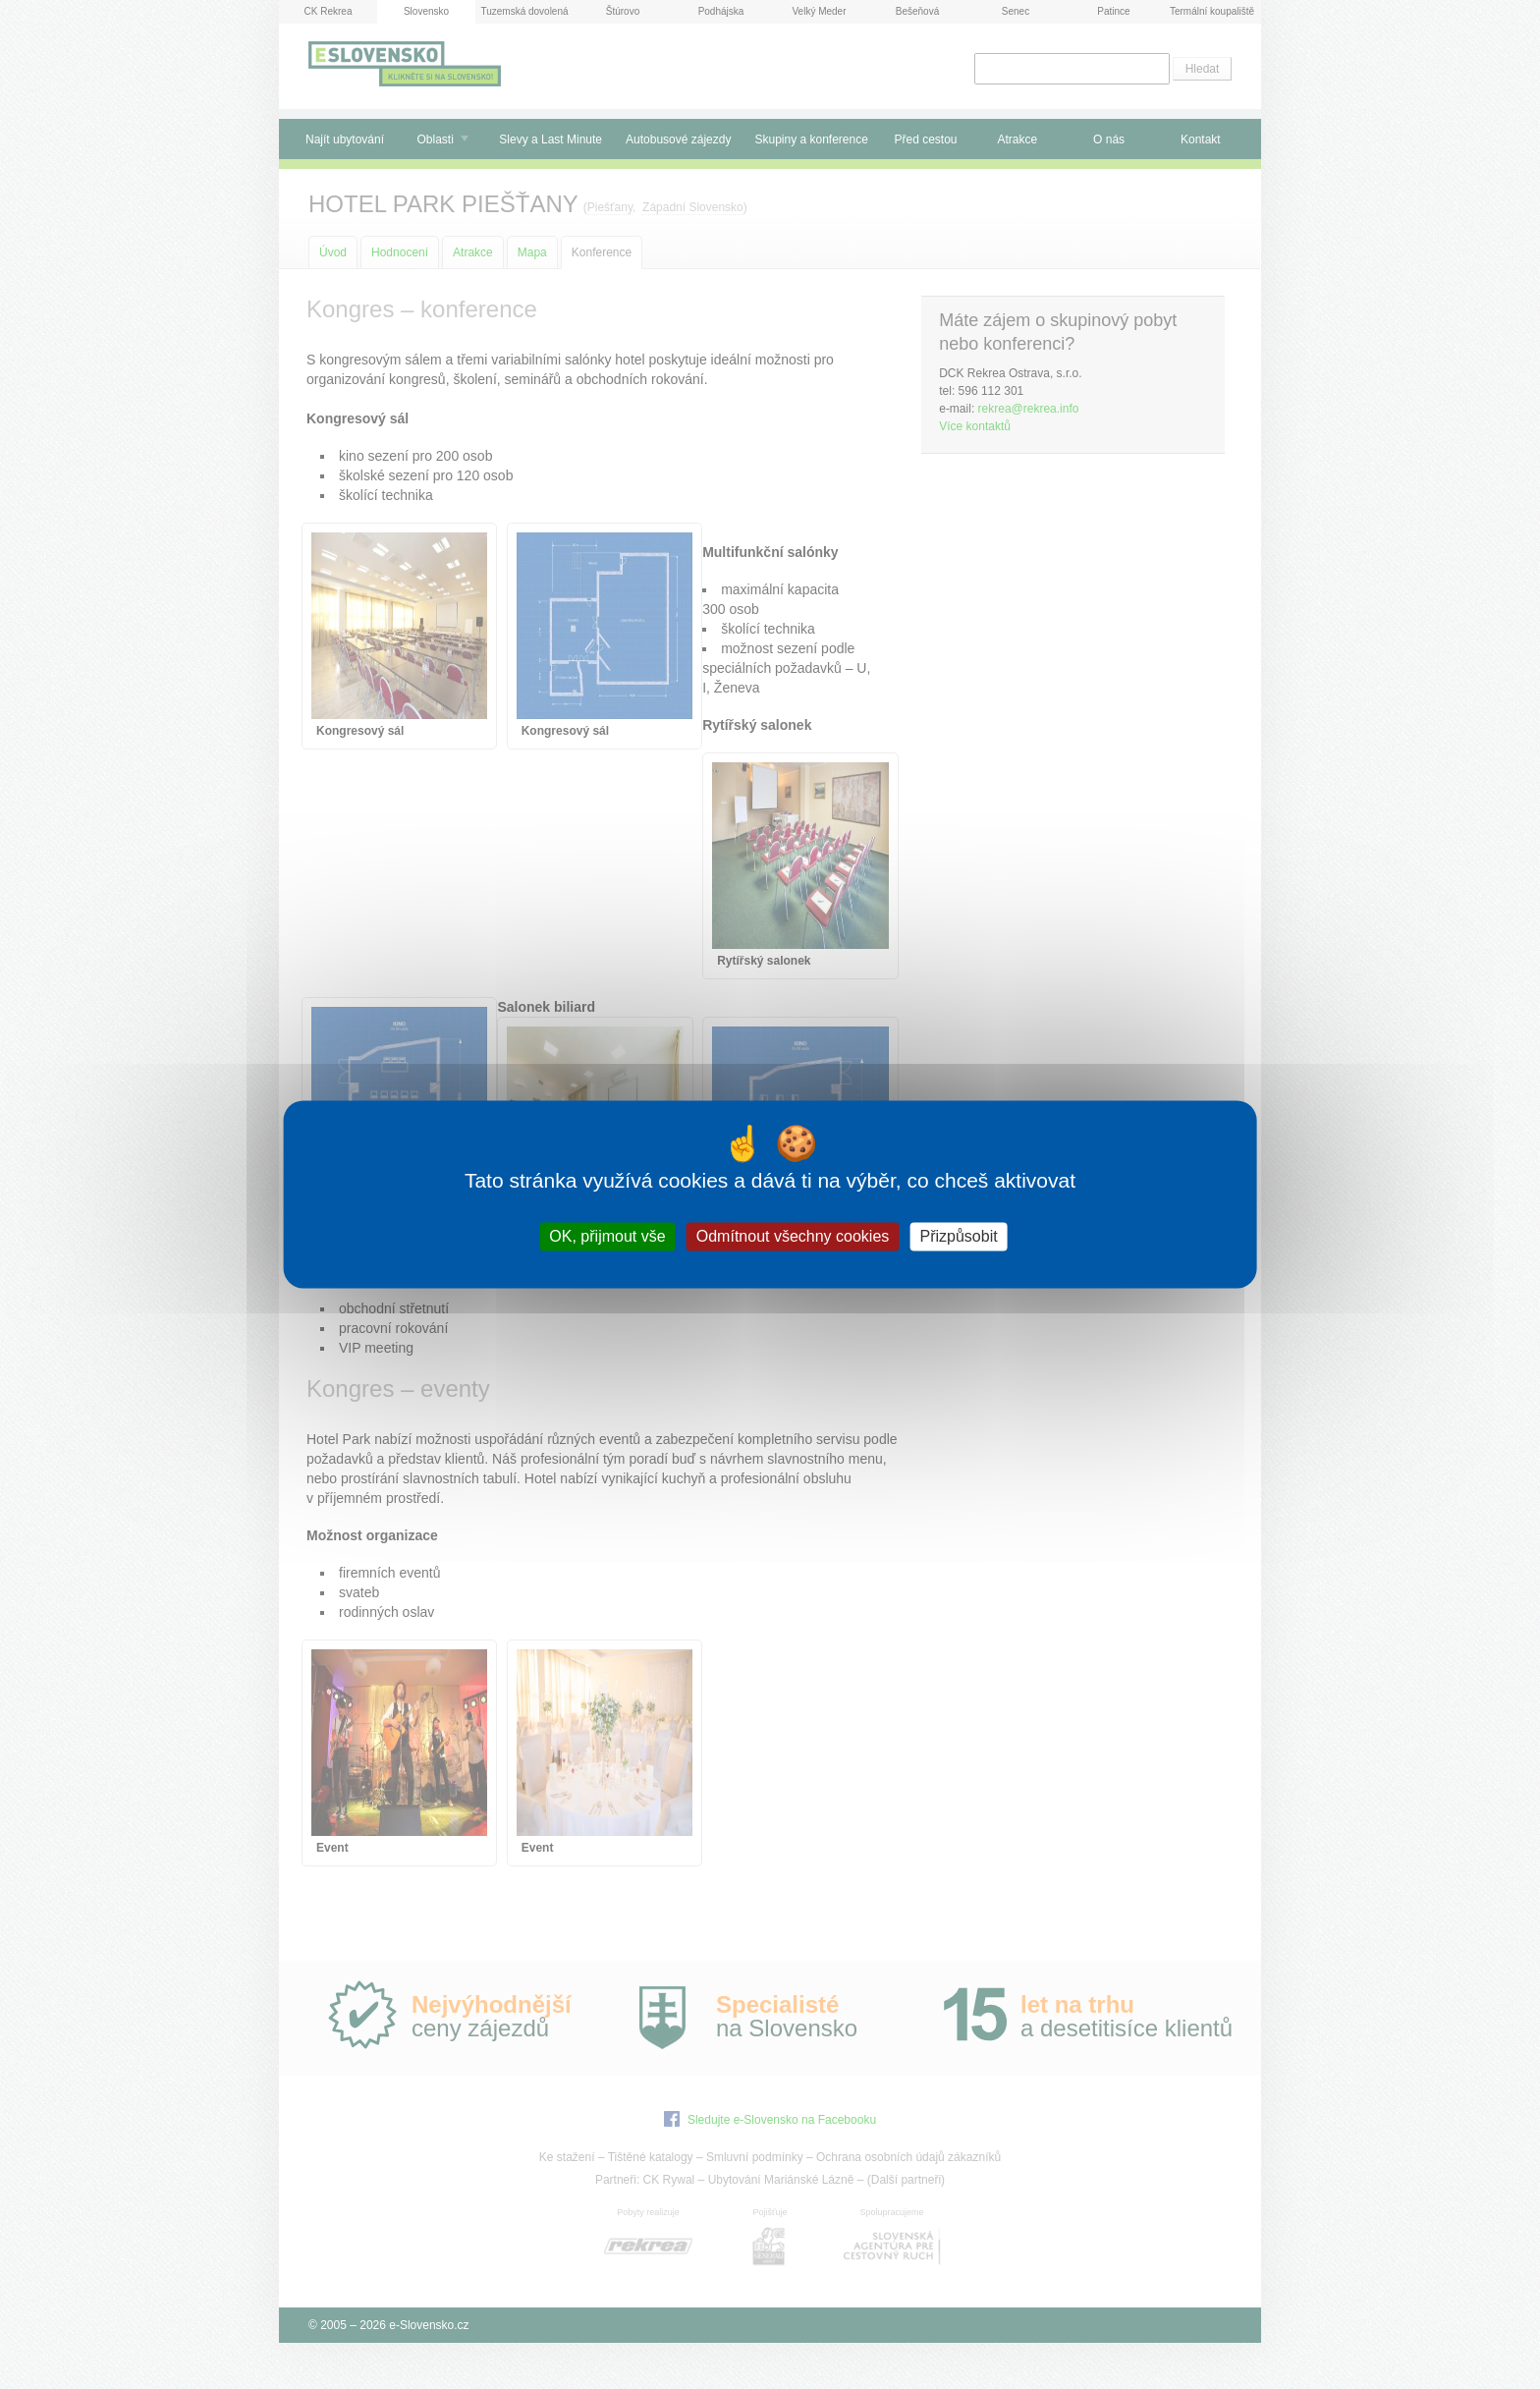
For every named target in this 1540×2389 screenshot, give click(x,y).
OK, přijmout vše (607, 1236)
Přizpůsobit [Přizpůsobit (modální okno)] (958, 1236)
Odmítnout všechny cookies (793, 1236)
